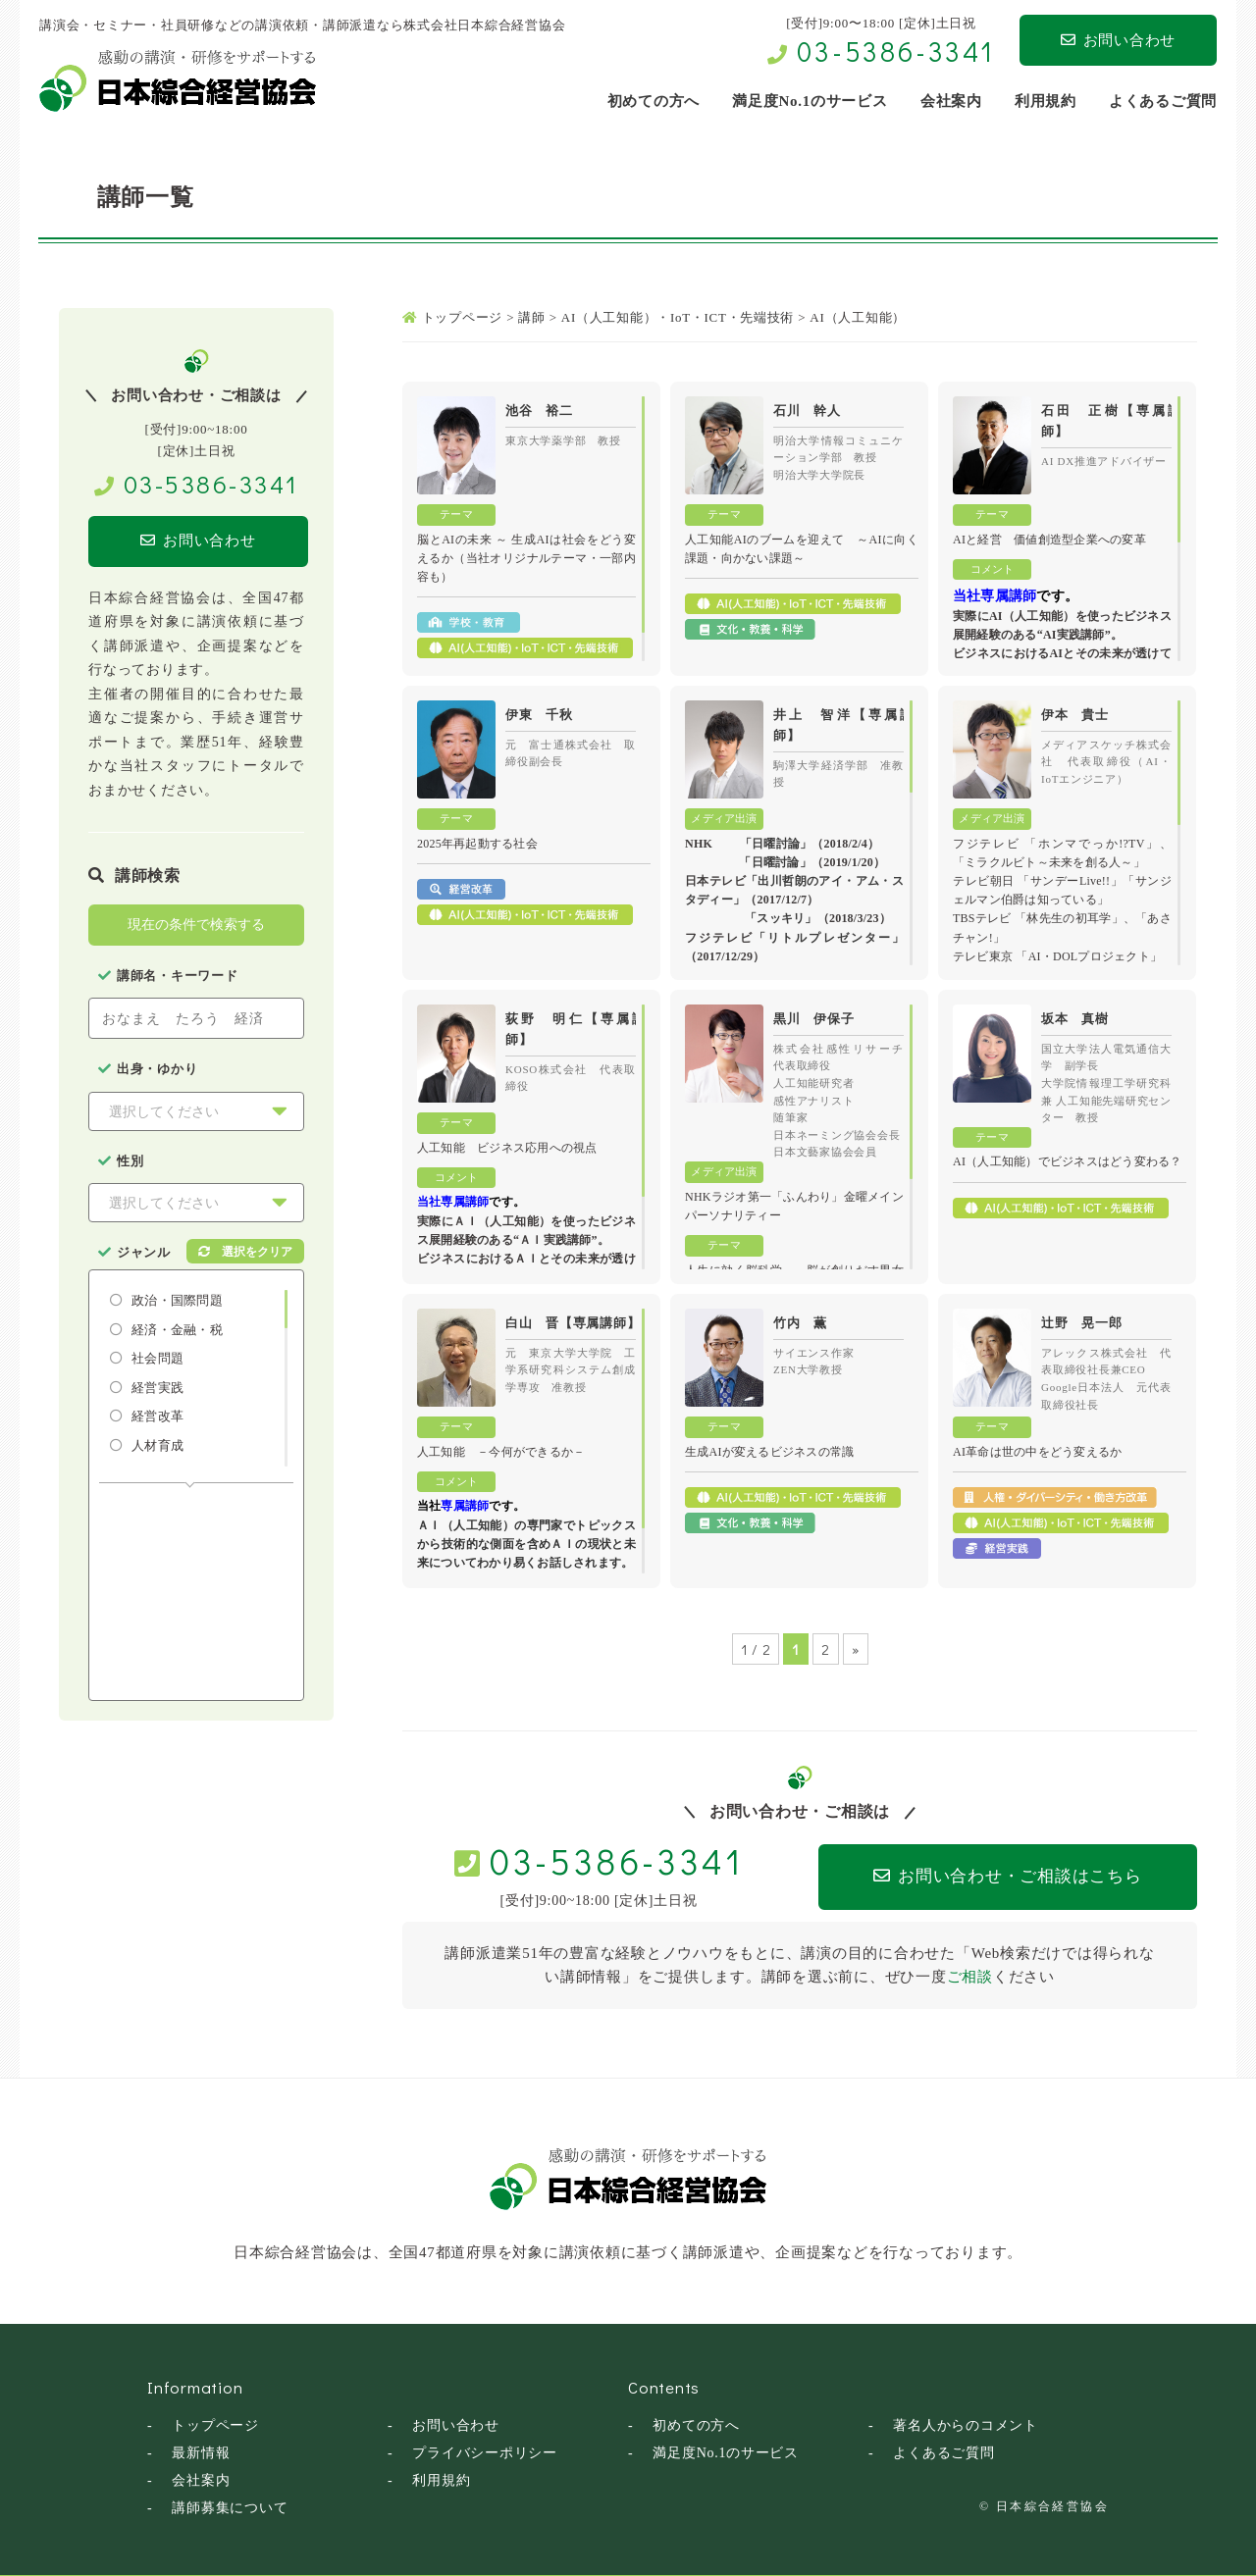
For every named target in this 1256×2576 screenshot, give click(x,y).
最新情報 (201, 2452)
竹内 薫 (800, 1322)
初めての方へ (696, 2424)
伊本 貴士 (1075, 714)
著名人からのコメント (965, 2424)
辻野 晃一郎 (1082, 1322)
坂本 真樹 (1075, 1018)
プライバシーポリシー (484, 2452)
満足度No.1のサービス (726, 2452)
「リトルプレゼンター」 (829, 938)
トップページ (215, 2424)
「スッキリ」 (780, 918)
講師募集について (230, 2506)
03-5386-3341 (896, 51)
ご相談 (970, 1976)
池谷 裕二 (539, 410)
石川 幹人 (807, 410)
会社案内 (201, 2479)
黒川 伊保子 (814, 1018)
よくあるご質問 (943, 2452)
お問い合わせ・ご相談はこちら (1002, 1876)
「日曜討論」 (775, 843)
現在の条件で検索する (196, 925)
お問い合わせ (1118, 40)
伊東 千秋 (539, 714)
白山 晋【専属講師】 (573, 1322)
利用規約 (441, 2479)
